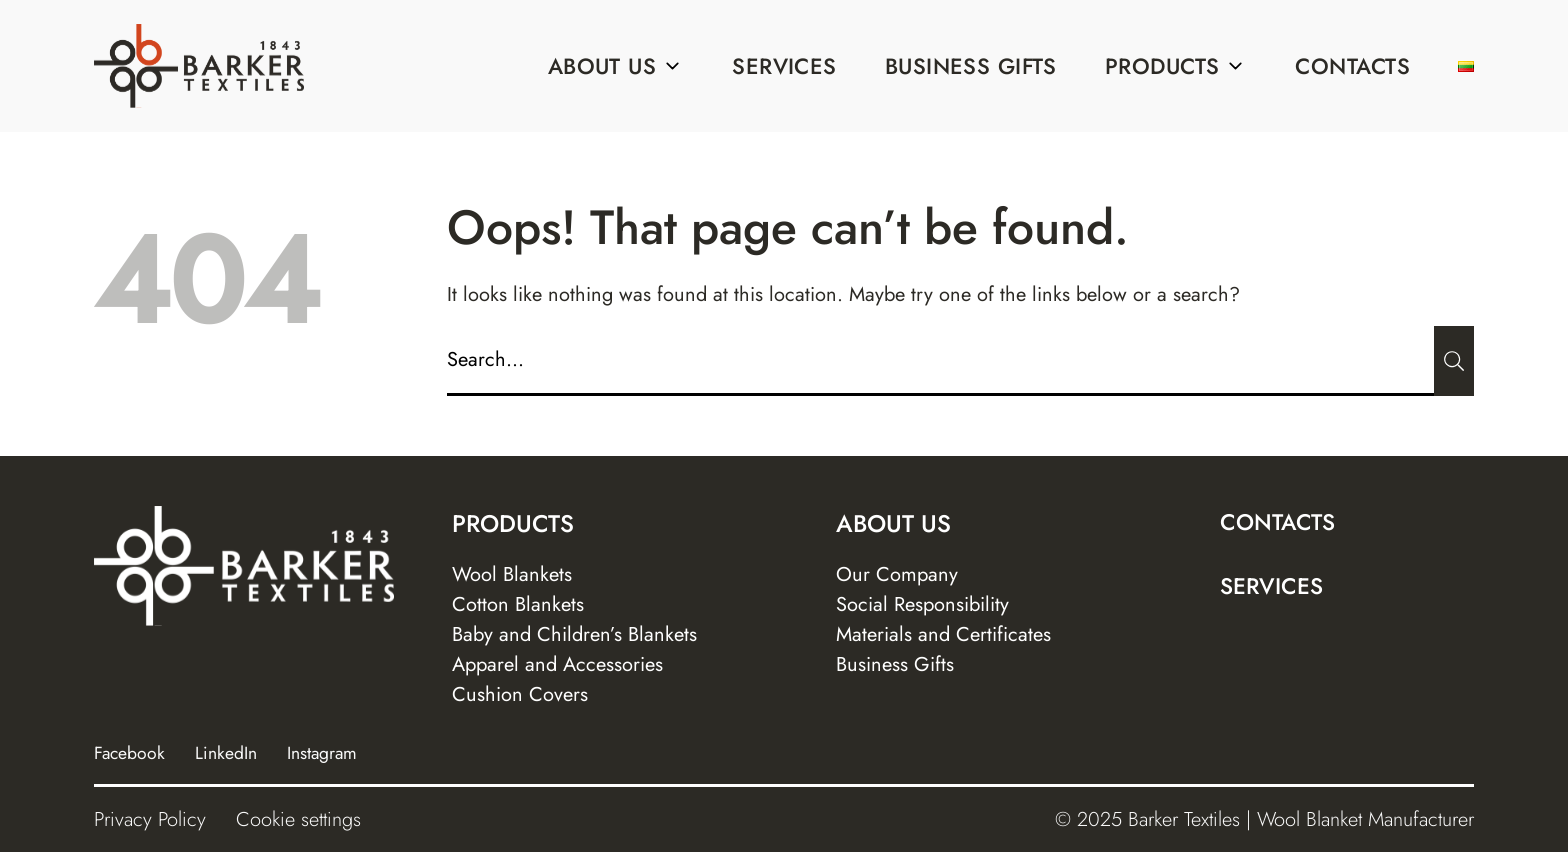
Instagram (322, 753)
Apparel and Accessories (557, 664)
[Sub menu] (672, 66)
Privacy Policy (150, 819)
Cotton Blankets (518, 604)
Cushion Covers (520, 694)
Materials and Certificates (943, 634)
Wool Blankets (512, 574)
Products (1176, 66)
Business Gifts (971, 66)
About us (616, 66)
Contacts (1352, 66)
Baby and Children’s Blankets (574, 634)
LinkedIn (226, 753)
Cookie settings (298, 819)
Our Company (897, 574)
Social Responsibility (922, 604)
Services (784, 66)
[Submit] (1454, 361)
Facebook (129, 753)
